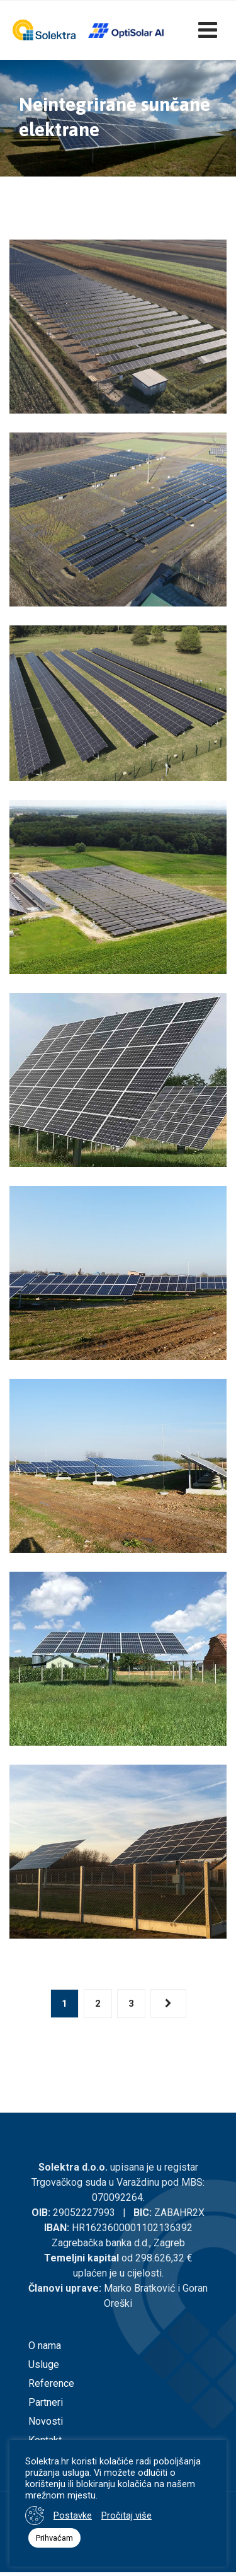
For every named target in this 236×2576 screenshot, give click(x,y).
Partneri (45, 2402)
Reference (51, 2383)
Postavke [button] (72, 2515)
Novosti (45, 2421)
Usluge (43, 2364)
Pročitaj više (126, 2515)
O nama (44, 2346)
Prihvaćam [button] (54, 2538)
